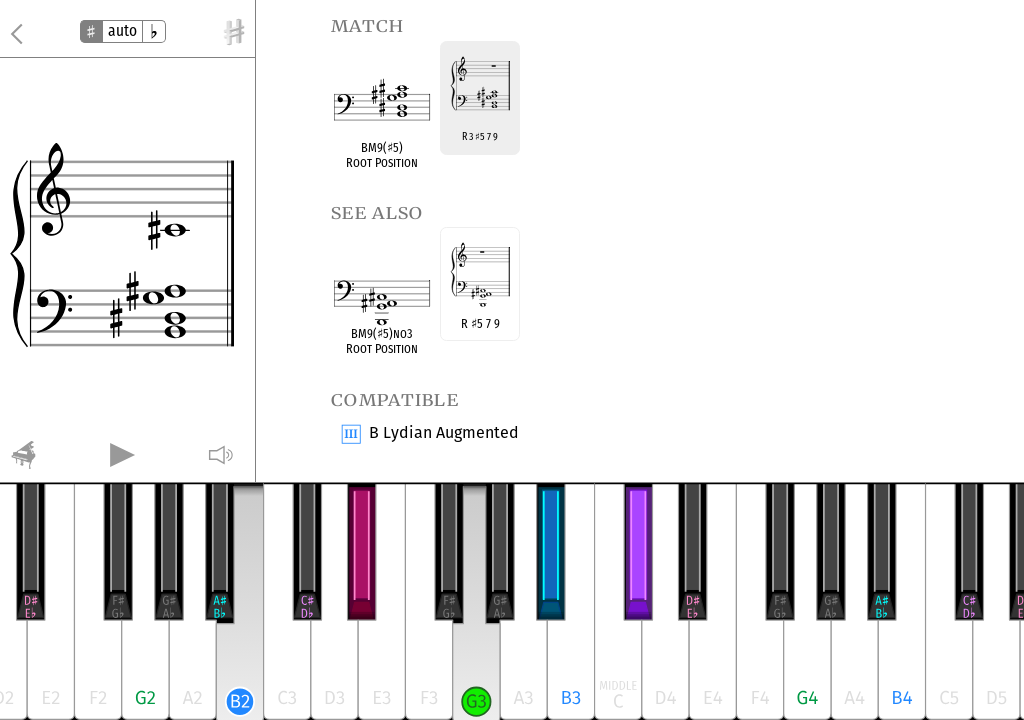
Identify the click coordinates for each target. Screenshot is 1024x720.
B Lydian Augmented (443, 434)
